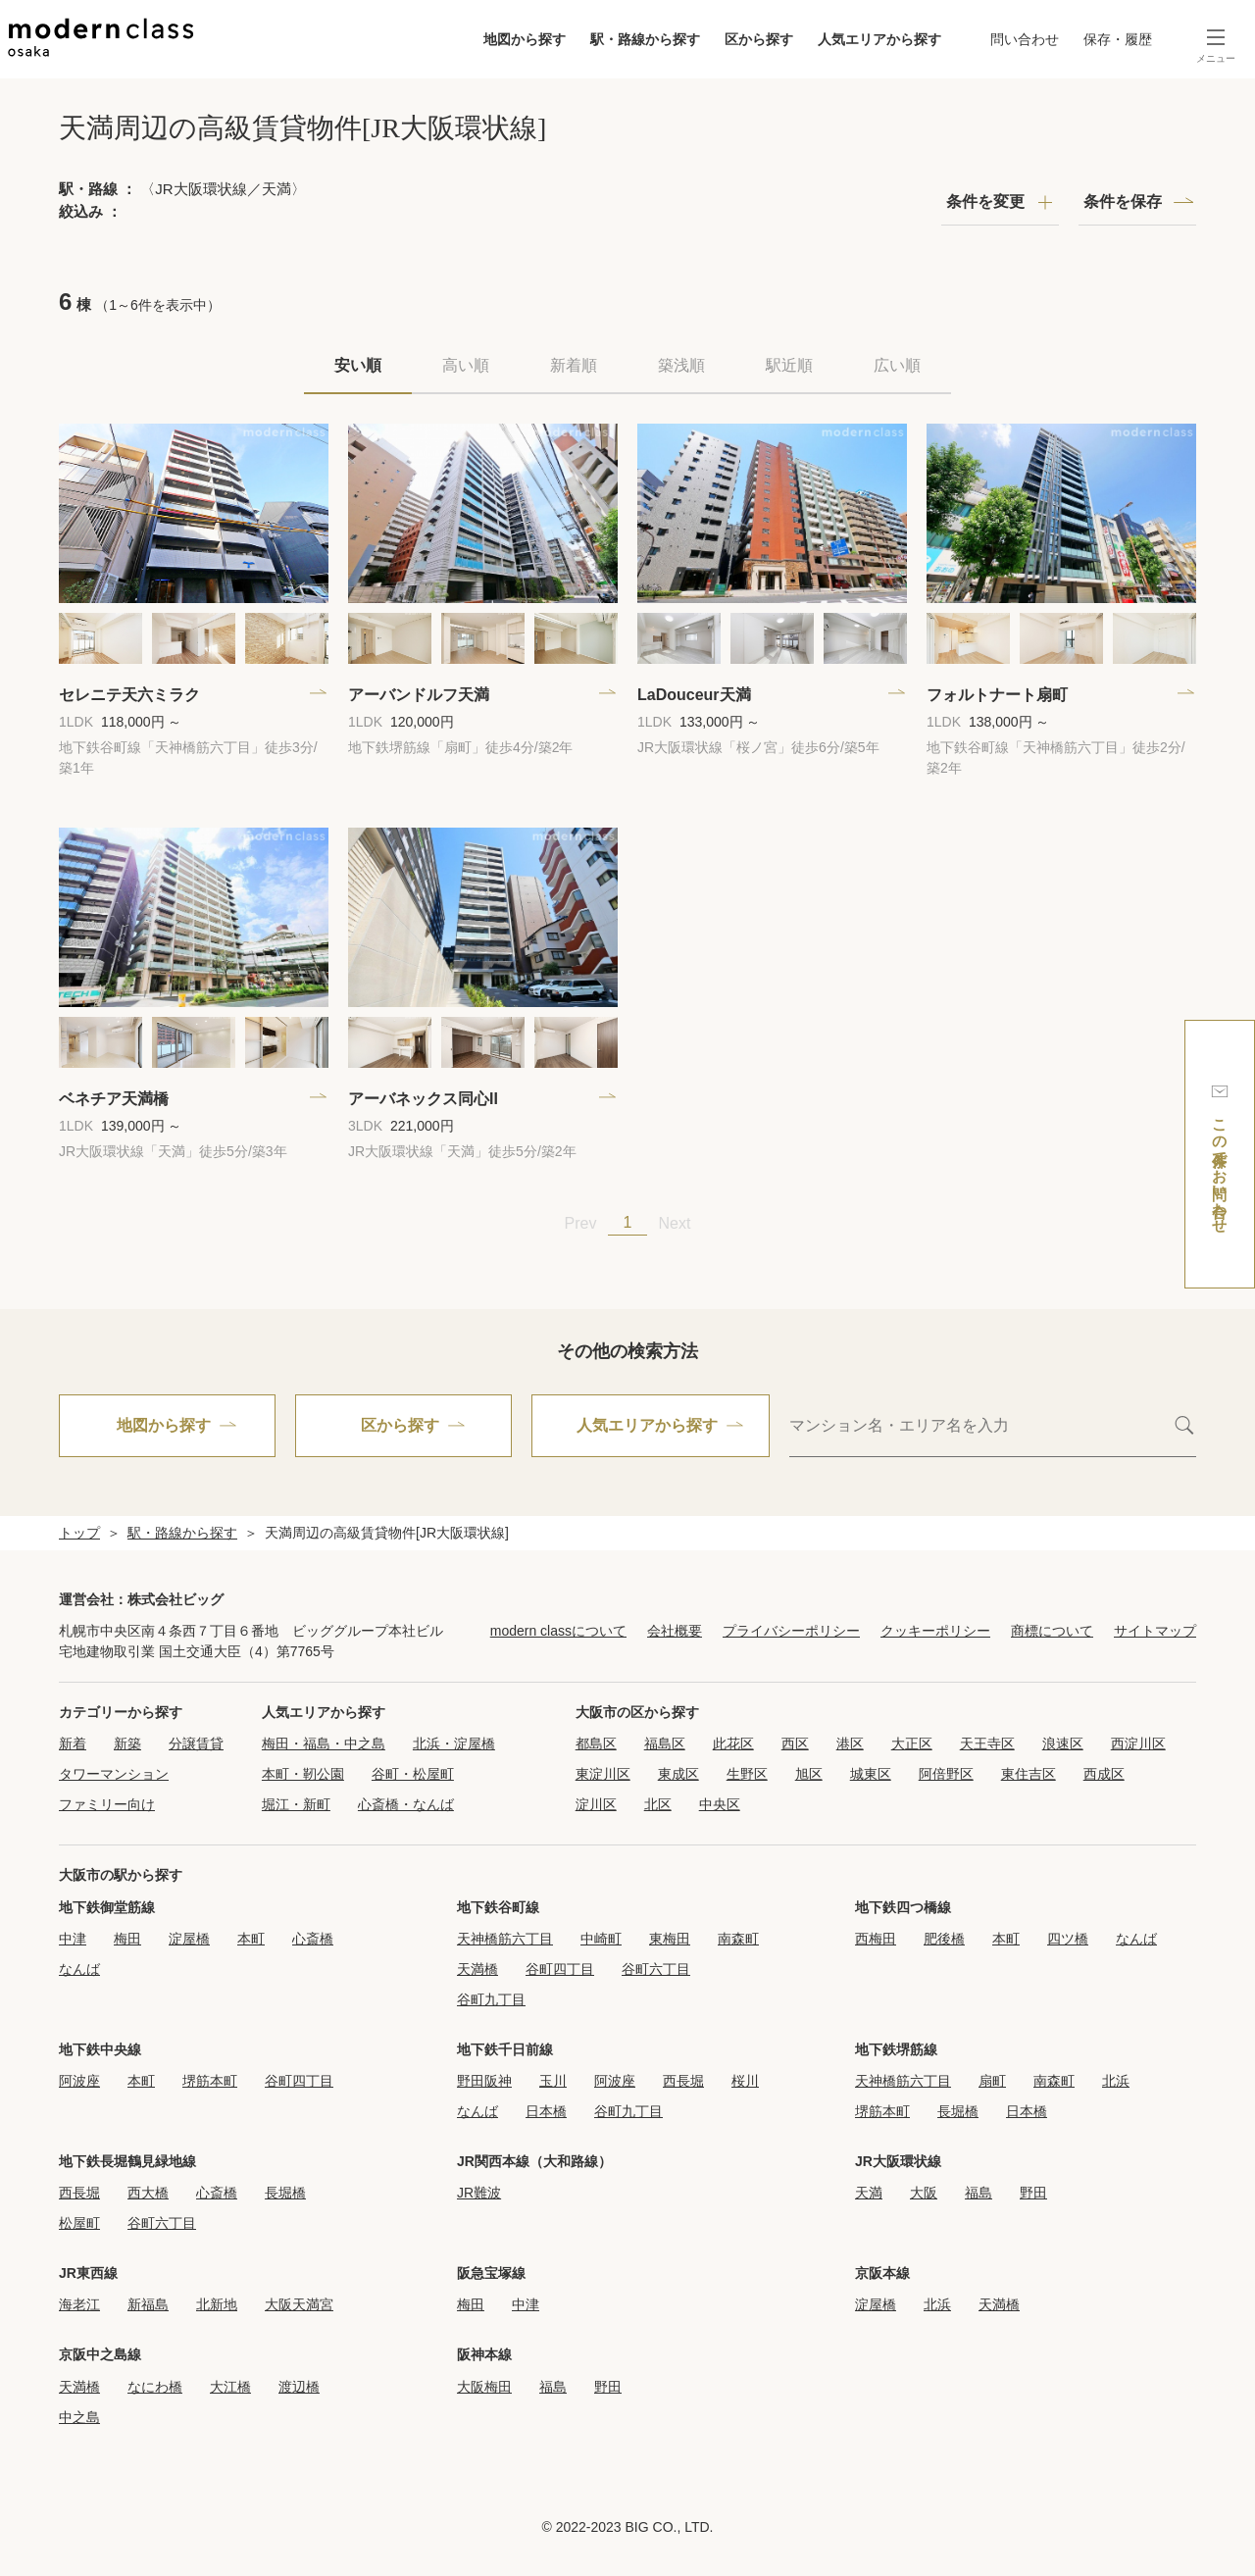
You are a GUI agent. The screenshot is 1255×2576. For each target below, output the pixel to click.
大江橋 (230, 2387)
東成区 (678, 1774)
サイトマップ (1155, 1631)
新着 (72, 1743)
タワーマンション (114, 1774)
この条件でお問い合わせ (1220, 1154)
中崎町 (601, 1938)
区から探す (759, 39)
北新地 (216, 2304)
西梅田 (875, 1938)
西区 (795, 1743)
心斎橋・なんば (406, 1804)
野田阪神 (484, 2081)
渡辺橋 (299, 2387)
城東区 (870, 1774)
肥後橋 (944, 1938)
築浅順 (681, 365)
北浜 (1116, 2081)
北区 (658, 1804)
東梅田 (669, 1938)
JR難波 (479, 2192)
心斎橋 (312, 1938)
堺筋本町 (209, 2081)
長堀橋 (958, 2111)
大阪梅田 (484, 2387)
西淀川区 (1138, 1743)
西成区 (1104, 1774)
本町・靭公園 (303, 1774)
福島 (978, 2192)
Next (675, 1223)
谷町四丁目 (560, 1969)
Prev (581, 1223)
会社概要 (674, 1631)
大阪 (923, 2192)
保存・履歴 (1117, 39)
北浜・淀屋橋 (454, 1743)
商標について (1052, 1631)
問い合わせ (1024, 39)
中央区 (719, 1804)
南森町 (738, 1938)
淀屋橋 (189, 1938)
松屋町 (79, 2223)
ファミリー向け (107, 1804)
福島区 (664, 1743)
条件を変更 (985, 201)
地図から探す (524, 39)
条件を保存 (1122, 201)
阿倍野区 (946, 1774)
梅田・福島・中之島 (323, 1743)
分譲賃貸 (196, 1743)
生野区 (747, 1774)
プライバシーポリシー (791, 1631)
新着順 (573, 365)
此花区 (733, 1743)
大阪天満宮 (299, 2304)
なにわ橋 (154, 2387)
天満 (868, 2192)
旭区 (809, 1774)
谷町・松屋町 (413, 1774)
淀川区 (596, 1804)
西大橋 (148, 2192)
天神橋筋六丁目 (505, 1938)
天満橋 (477, 1969)
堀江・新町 (296, 1804)
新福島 (148, 2304)
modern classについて (558, 1631)
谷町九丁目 (491, 1999)
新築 (127, 1743)
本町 (251, 1938)
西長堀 (683, 2081)
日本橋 (546, 2111)
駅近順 (789, 365)
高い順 (465, 365)
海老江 (79, 2304)
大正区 (911, 1743)
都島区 (596, 1743)
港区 (850, 1743)
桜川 (745, 2081)
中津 (72, 1938)
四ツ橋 (1067, 1938)
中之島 (79, 2417)
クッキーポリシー (935, 1631)
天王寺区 (987, 1743)
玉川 (553, 2081)
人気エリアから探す (879, 39)
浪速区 (1062, 1743)
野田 (1033, 2192)
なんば (79, 1969)
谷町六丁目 (656, 1969)
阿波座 (79, 2081)
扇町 (992, 2081)
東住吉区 (1028, 1774)
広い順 (897, 365)
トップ (79, 1533)
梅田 (127, 1938)
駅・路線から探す (645, 39)
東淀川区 (603, 1774)
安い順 (357, 365)
